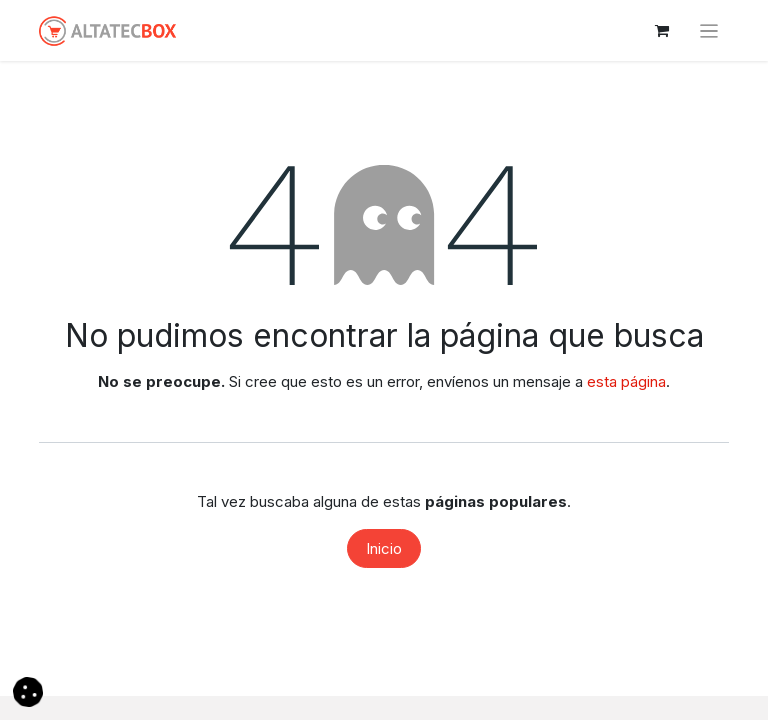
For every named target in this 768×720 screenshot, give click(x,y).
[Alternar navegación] (709, 30)
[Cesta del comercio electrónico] (662, 31)
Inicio (384, 548)
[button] (28, 690)
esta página (626, 381)
